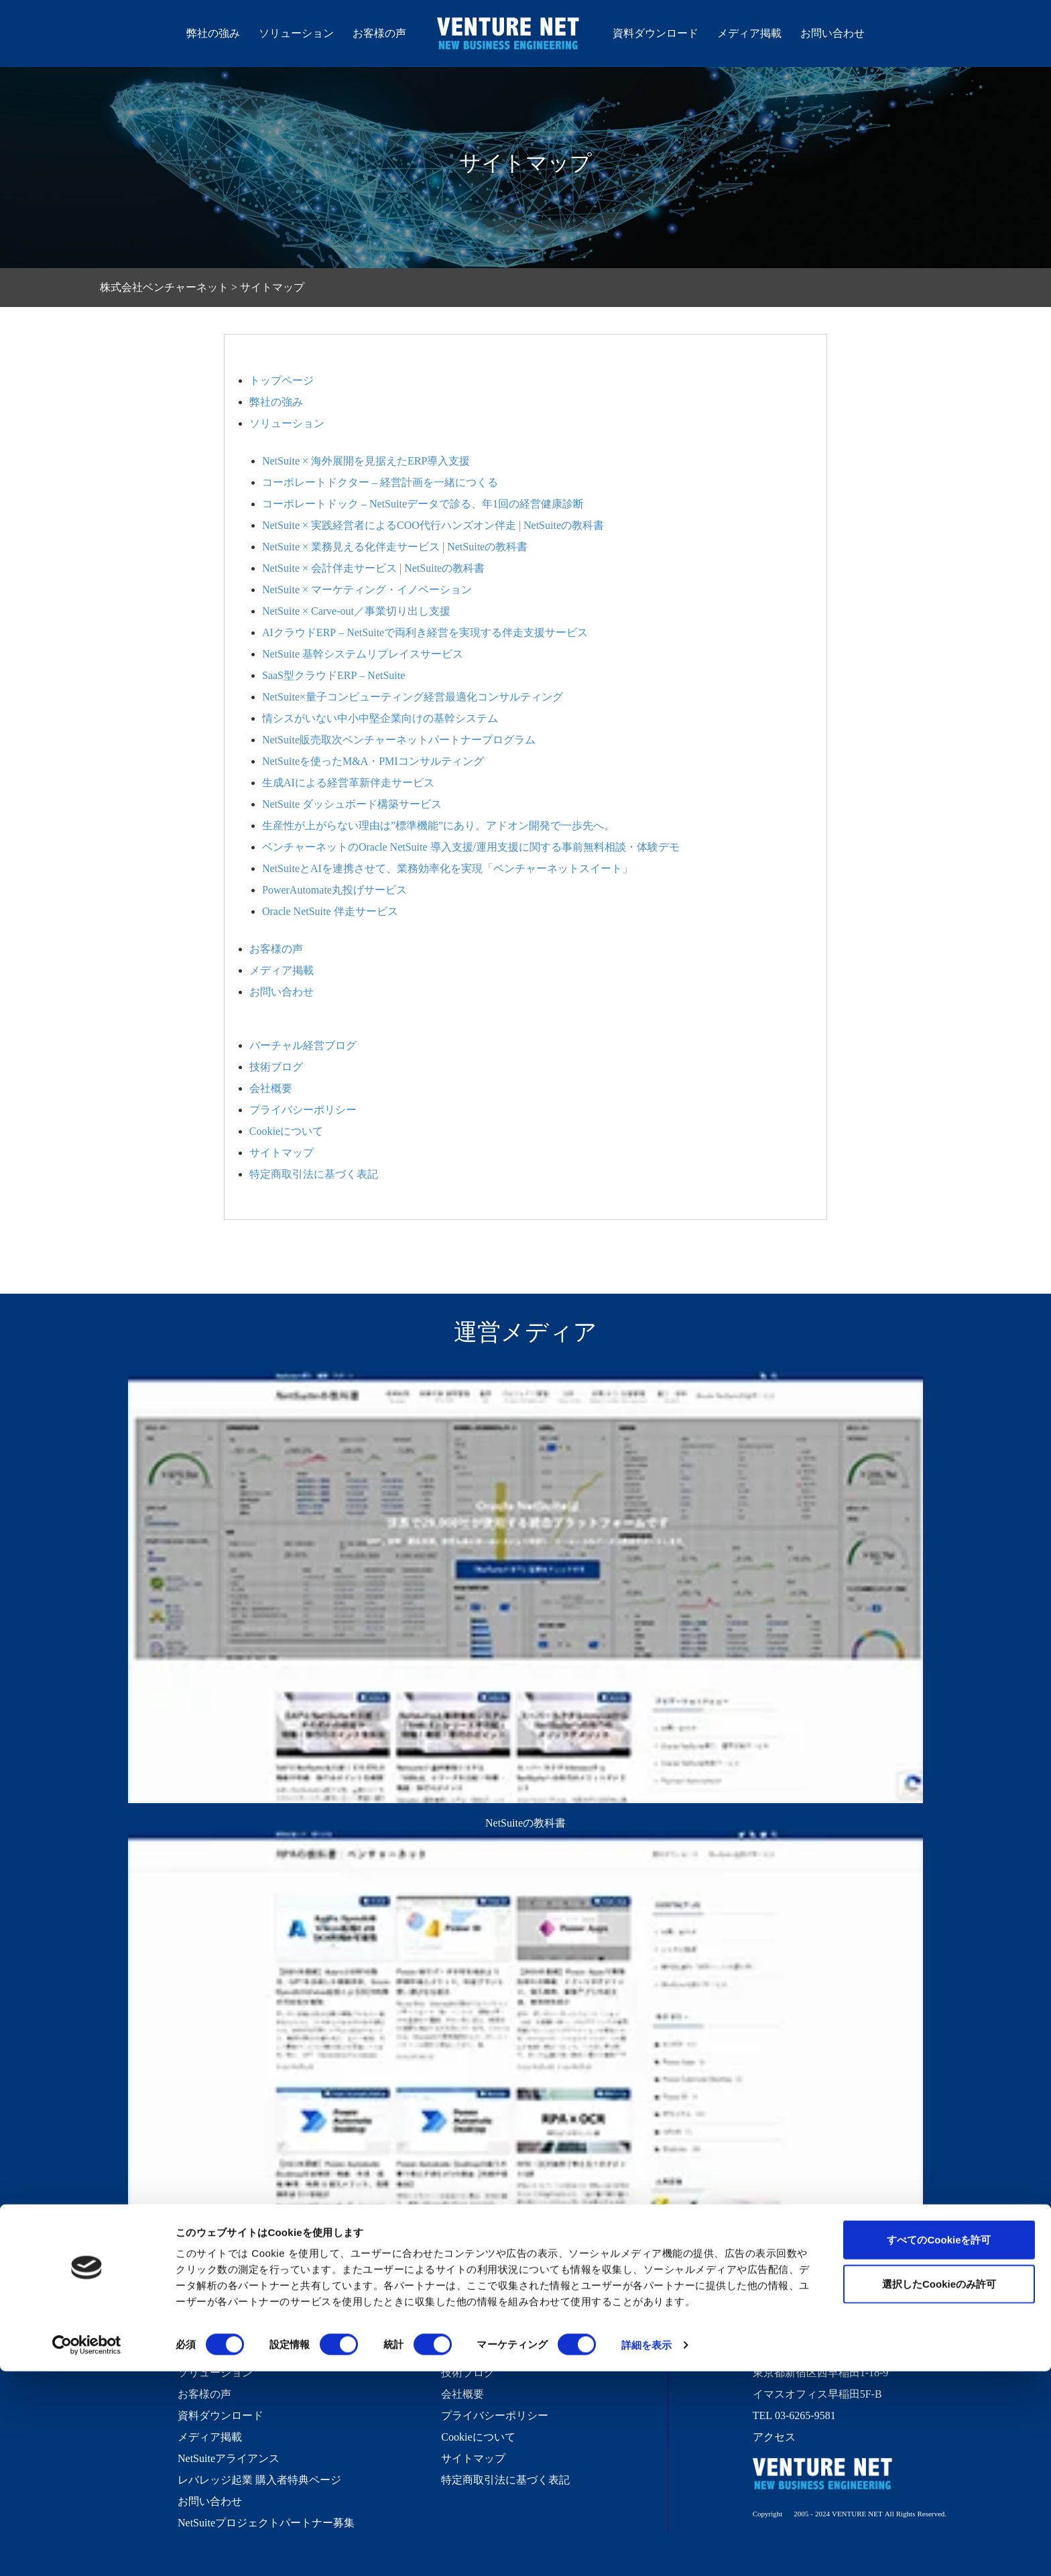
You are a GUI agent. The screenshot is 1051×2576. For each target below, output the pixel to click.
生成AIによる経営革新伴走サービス (348, 782)
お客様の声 (379, 32)
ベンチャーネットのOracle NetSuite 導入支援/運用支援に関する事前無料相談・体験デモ (471, 846)
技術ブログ (276, 1066)
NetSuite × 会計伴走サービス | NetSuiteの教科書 (373, 567)
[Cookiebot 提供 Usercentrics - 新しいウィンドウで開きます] (86, 2550)
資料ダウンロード (655, 32)
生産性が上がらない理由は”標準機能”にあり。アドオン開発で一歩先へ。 (438, 825)
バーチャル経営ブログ (303, 1045)
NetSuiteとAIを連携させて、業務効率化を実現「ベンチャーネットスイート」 (447, 868)
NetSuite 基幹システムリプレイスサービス (362, 653)
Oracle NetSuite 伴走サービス (330, 911)
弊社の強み (213, 32)
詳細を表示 (646, 2549)
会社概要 (270, 1088)
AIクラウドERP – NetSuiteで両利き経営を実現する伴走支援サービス (425, 632)
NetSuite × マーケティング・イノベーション (367, 589)
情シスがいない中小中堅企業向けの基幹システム (380, 718)
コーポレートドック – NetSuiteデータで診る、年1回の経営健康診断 (423, 503)
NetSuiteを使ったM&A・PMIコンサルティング (373, 760)
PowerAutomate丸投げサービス (334, 889)
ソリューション (296, 32)
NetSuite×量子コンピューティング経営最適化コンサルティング (412, 696)
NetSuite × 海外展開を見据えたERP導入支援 (366, 460)
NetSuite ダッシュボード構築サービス (352, 803)
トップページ (281, 380)
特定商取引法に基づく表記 (313, 1173)
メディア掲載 (749, 32)
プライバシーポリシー (303, 1109)
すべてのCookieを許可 (939, 2444)
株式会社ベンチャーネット (509, 35)
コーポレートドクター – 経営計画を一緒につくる (380, 482)
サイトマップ (281, 1152)
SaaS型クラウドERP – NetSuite (333, 675)
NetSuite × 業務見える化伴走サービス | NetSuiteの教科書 (395, 546)
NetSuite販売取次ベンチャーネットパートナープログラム (399, 739)
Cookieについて (286, 1130)
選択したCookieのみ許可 (939, 2488)
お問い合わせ (832, 32)
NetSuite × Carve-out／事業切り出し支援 (356, 610)
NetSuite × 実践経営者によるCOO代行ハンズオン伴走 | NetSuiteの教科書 (433, 524)
